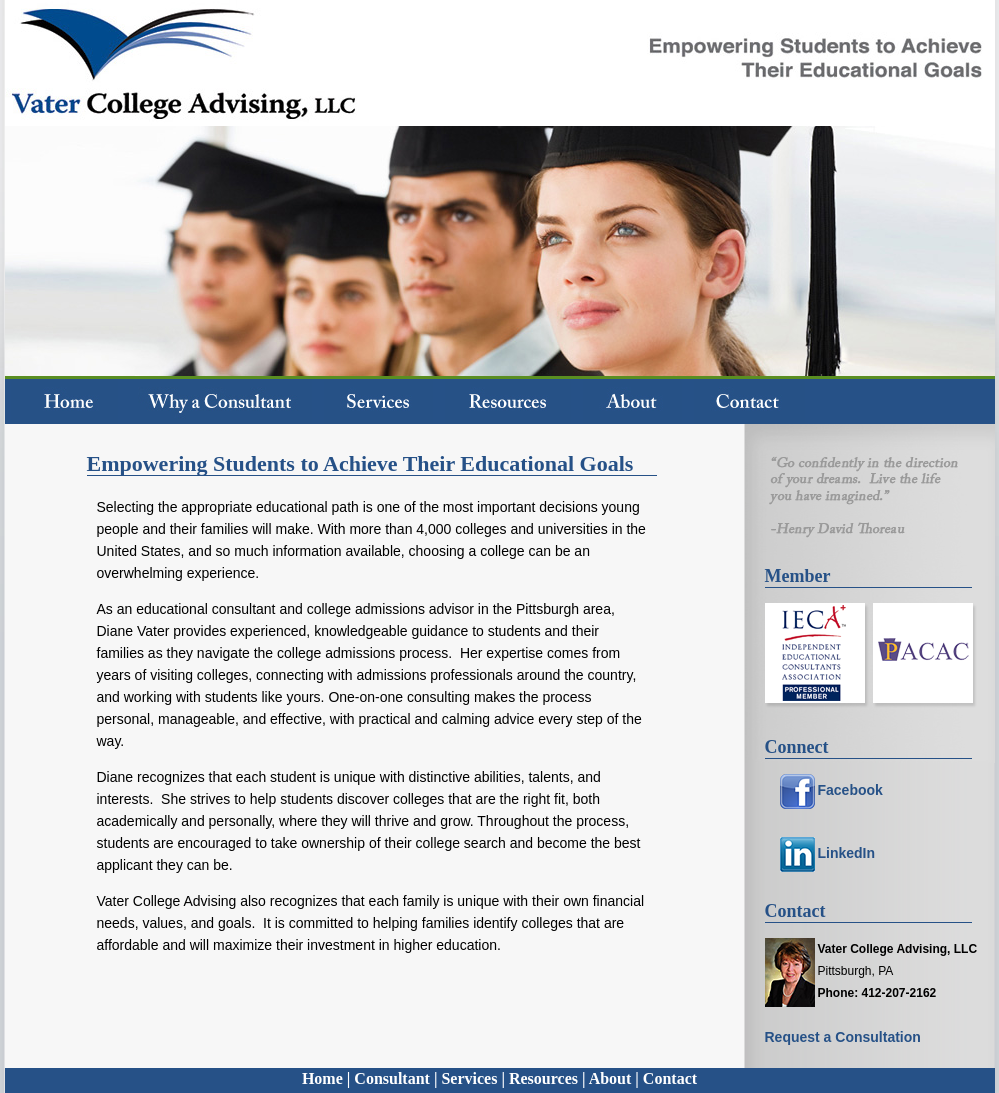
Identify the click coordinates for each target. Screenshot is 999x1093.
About (610, 1078)
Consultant (392, 1078)
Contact (670, 1078)
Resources (543, 1078)
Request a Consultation (843, 1037)
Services (469, 1078)
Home (322, 1078)
